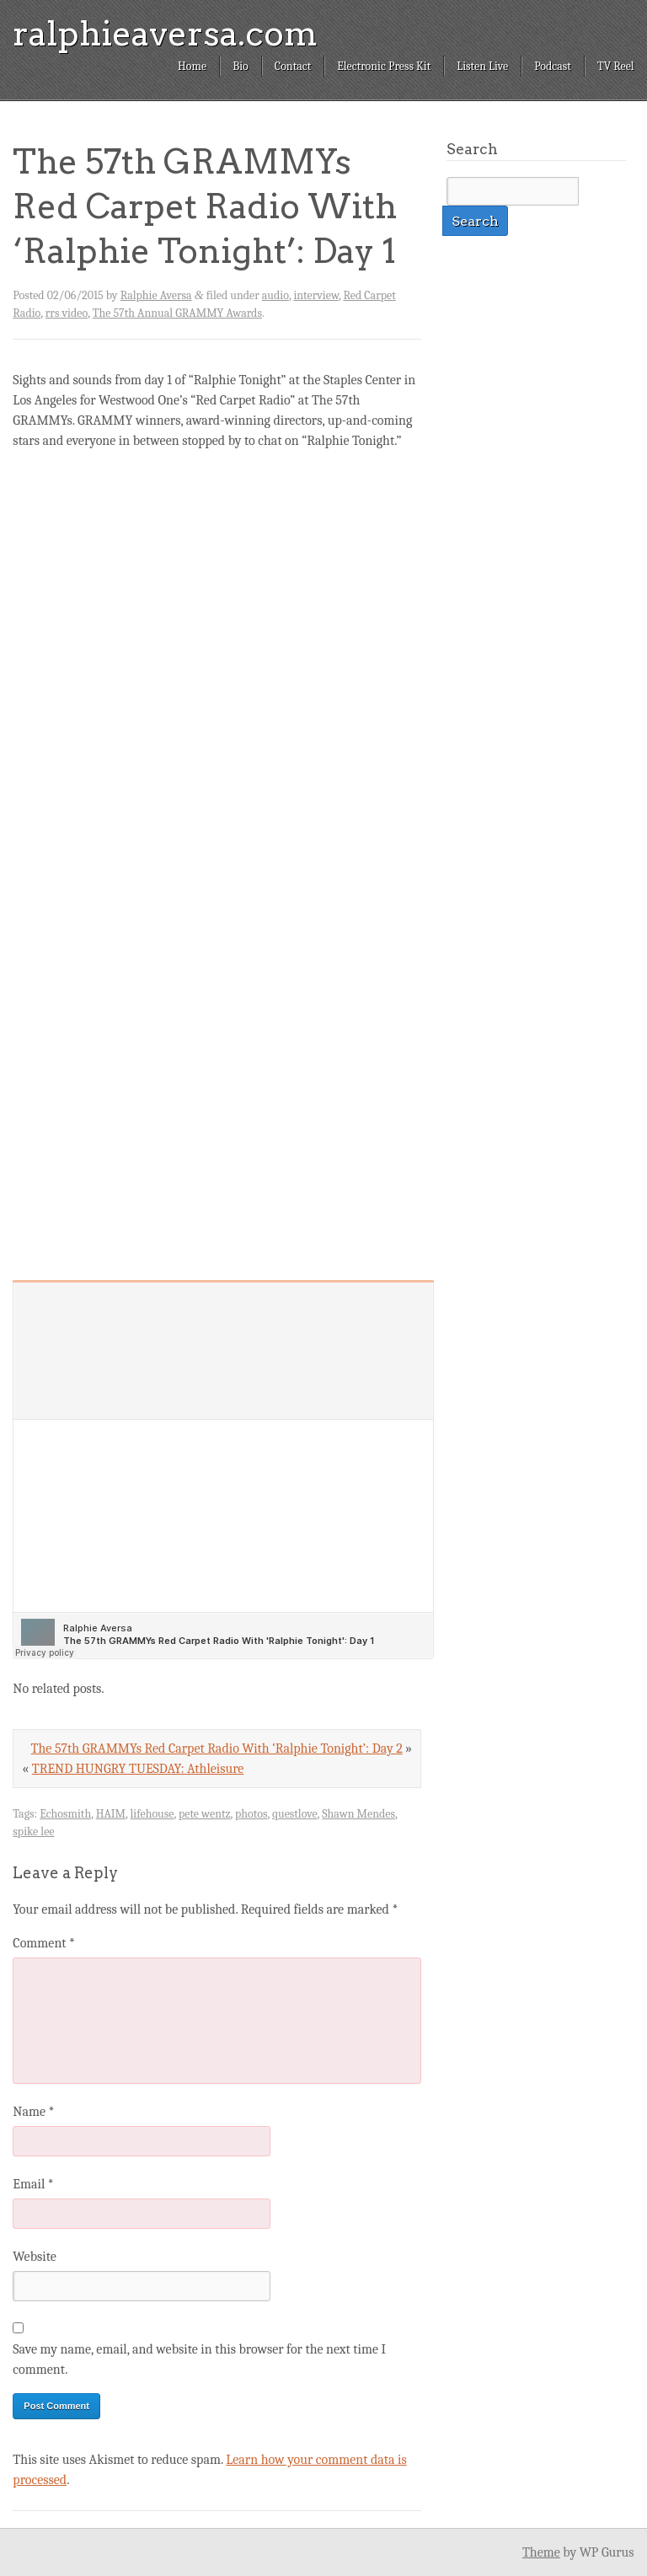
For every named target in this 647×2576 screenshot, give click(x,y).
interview (316, 295)
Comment (44, 1943)
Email (33, 2184)
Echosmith (65, 1814)
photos (251, 1814)
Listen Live (482, 66)
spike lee (33, 1831)
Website (34, 2256)
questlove (295, 1814)
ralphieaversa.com (165, 33)
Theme (541, 2552)
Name (33, 2111)
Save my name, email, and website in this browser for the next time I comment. (199, 2359)
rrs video (66, 313)
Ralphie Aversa (156, 295)
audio (275, 295)
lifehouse (152, 1814)
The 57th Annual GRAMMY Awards (177, 313)
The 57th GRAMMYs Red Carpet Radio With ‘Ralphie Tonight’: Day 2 (217, 1748)
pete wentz (205, 1814)
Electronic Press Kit (383, 66)
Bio (241, 66)
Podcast (552, 66)
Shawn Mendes (358, 1814)
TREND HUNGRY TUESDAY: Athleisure (138, 1768)
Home (192, 66)
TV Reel (615, 66)
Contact (293, 66)
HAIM (111, 1814)
